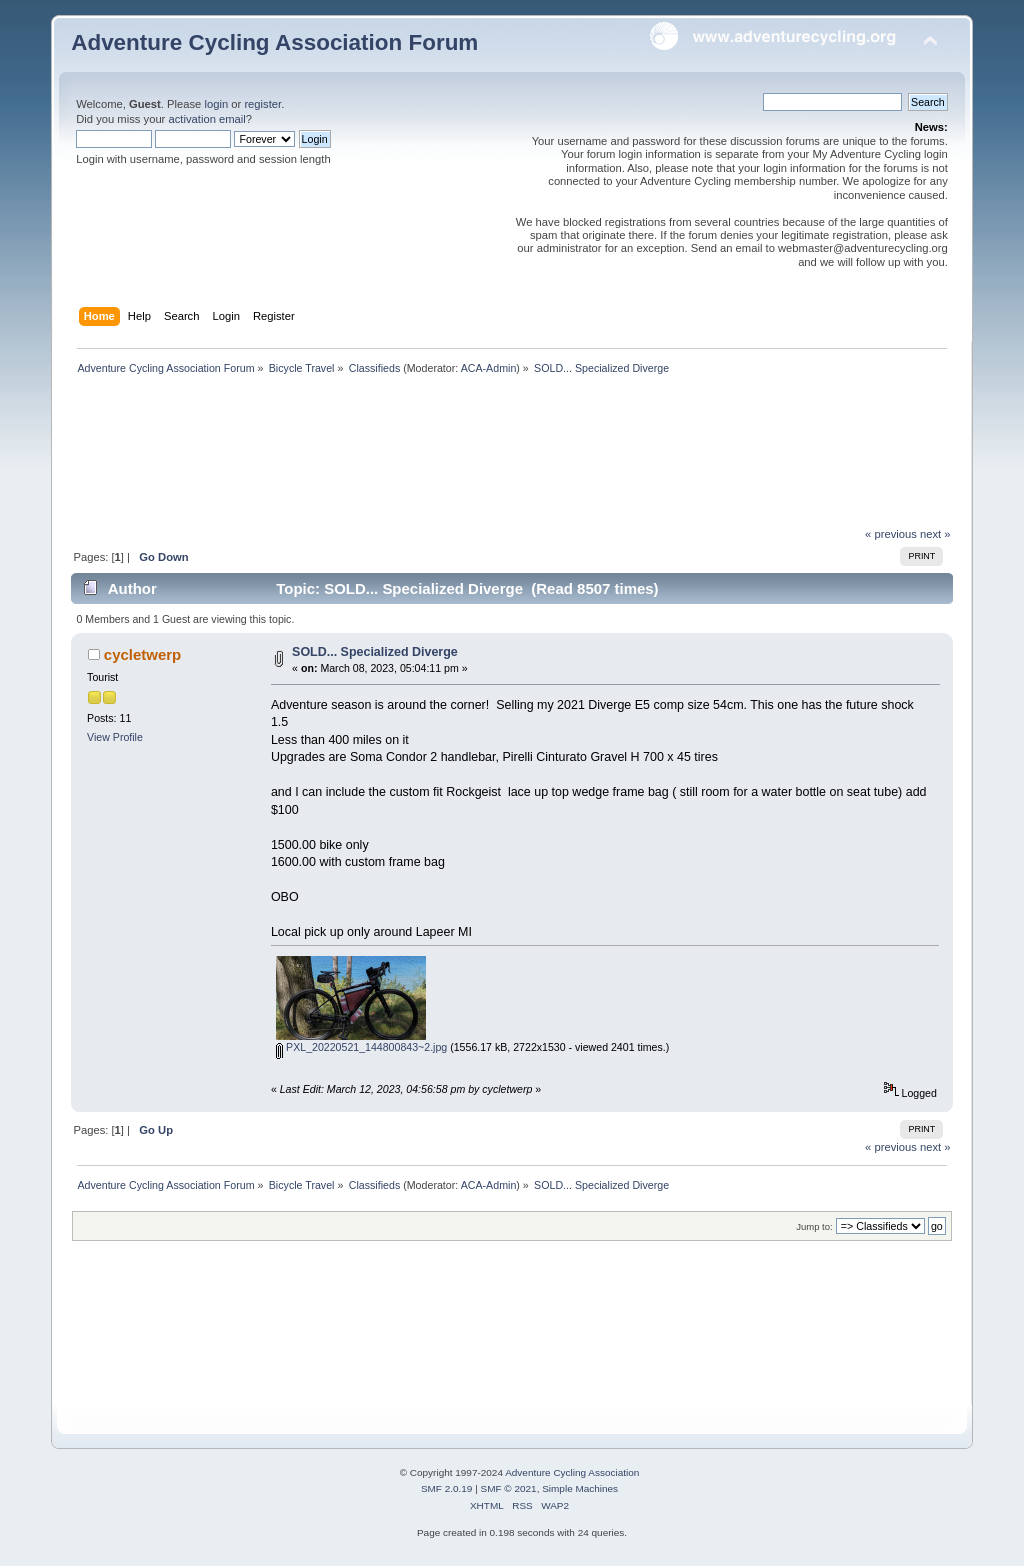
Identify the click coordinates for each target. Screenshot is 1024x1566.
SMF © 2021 (509, 1488)
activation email (206, 119)
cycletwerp (142, 654)
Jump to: (814, 1226)
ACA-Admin (489, 368)
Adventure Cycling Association (572, 1472)
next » (935, 534)
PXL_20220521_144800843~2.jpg (361, 1047)
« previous (891, 534)
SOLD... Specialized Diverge (375, 652)
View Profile (115, 737)
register (262, 104)
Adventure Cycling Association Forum (274, 42)
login (216, 104)
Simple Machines (580, 1488)
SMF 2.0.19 (447, 1488)
